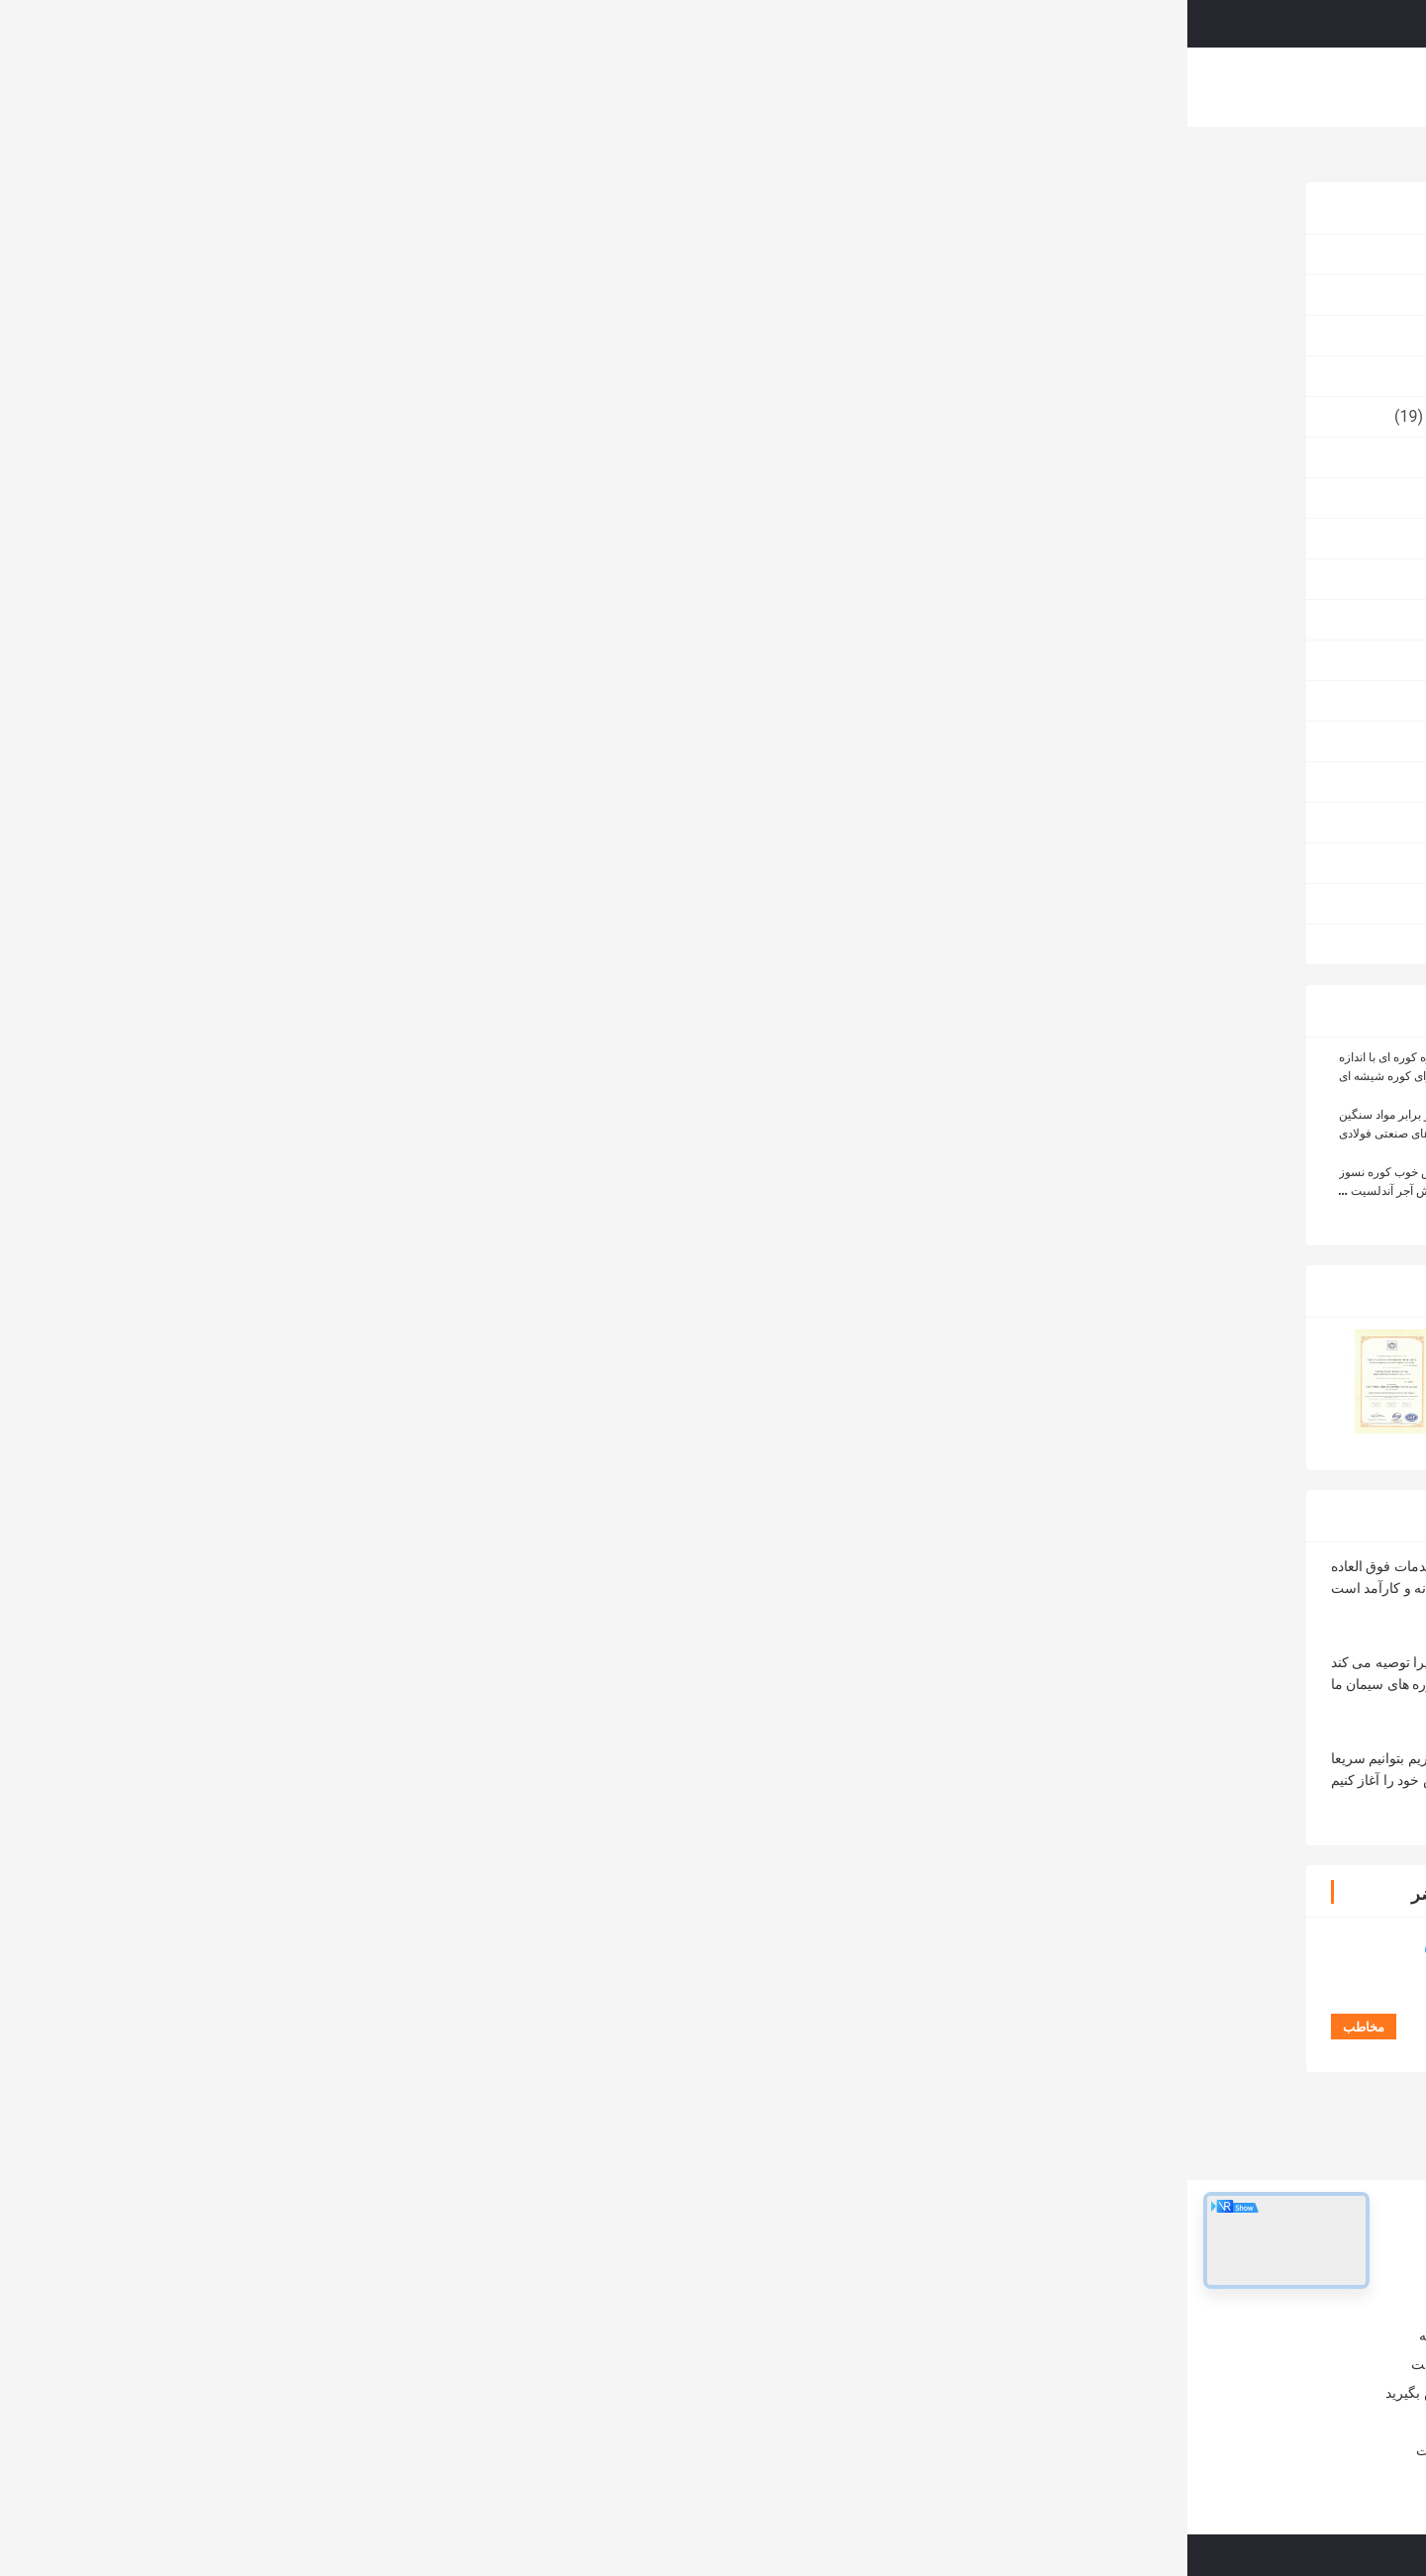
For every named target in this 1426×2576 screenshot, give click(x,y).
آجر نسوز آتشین (369, 294)
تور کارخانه (736, 87)
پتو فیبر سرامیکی (364, 822)
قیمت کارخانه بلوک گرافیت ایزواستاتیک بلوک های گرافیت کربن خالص (562, 2077)
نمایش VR (566, 87)
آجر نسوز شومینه (364, 903)
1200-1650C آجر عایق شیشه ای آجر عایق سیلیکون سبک (1024, 2077)
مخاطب (555, 578)
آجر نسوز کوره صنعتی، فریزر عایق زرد (748, 2303)
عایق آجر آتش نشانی (354, 659)
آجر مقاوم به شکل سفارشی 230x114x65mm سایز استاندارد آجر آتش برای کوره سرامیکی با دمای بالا (702, 2077)
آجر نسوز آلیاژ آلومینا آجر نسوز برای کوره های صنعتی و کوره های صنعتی (728, 2392)
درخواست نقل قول (1161, 23)
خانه (408, 87)
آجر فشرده (385, 456)
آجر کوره (391, 862)
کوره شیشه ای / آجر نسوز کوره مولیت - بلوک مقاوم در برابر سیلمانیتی (431, 2362)
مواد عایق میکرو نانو (355, 375)
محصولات (479, 87)
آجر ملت (392, 700)
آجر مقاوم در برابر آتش (888, 1530)
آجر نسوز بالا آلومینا (357, 335)
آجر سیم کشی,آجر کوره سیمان (1026, 1530)
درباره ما (650, 87)
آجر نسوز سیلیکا (368, 538)
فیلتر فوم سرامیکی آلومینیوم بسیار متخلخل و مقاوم (1186, 2077)
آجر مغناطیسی (372, 578)
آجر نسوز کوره (1148, 159)
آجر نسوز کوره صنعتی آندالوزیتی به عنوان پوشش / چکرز (443, 2312)
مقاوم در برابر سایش (352, 741)
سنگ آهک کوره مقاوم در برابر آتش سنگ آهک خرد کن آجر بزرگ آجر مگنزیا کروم (729, 2342)
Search (847, 24)
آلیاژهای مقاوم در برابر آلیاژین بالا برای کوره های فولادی (436, 2411)
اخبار (283, 2421)
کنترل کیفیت (834, 87)
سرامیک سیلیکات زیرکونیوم (330, 416)
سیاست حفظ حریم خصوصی (1040, 2555)
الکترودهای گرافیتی (357, 944)
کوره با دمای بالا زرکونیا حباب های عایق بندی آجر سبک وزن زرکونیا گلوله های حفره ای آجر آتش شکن (862, 2077)
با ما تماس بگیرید (948, 87)
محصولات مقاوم (367, 781)
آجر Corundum (371, 619)
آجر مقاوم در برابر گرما (1167, 1530)
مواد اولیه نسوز (371, 497)
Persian (1282, 24)
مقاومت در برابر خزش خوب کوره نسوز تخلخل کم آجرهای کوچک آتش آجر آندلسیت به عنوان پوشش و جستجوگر (262, 1191)
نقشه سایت (263, 2450)
